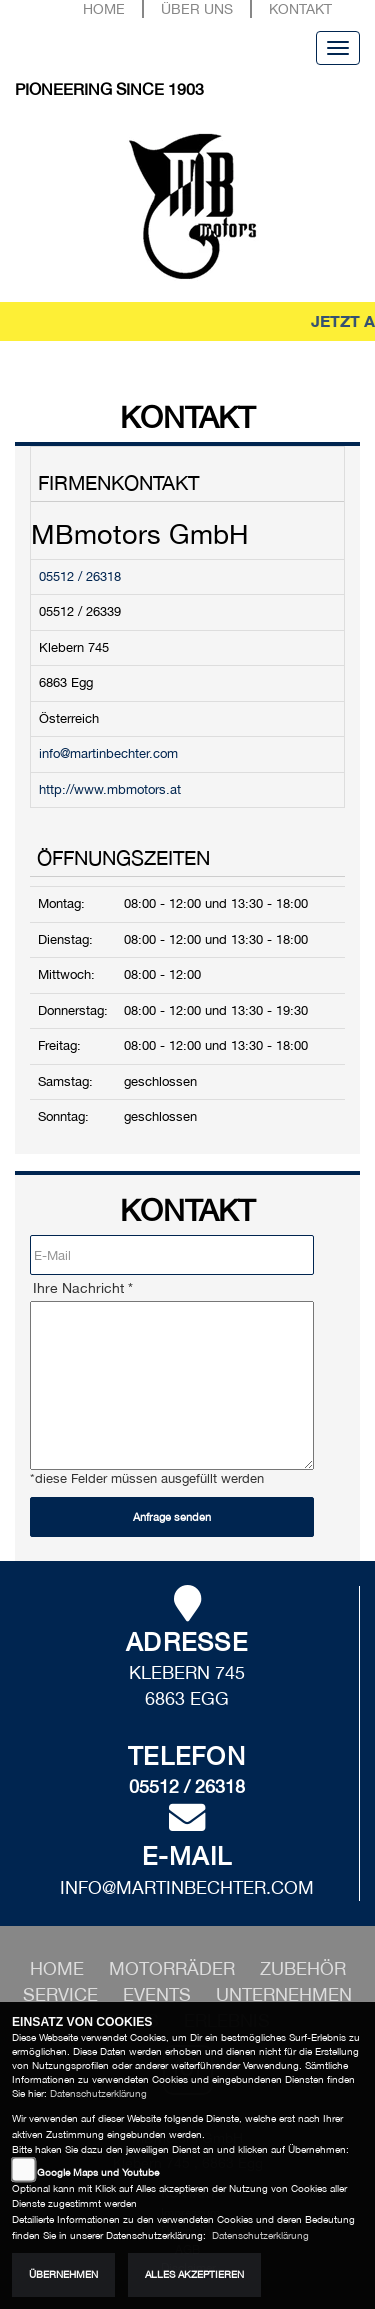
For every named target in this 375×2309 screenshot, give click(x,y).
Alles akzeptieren (194, 2274)
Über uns (197, 8)
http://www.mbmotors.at (110, 789)
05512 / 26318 (80, 576)
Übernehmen (63, 2274)
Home (104, 8)
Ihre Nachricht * (83, 1288)
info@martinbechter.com (108, 753)
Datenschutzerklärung (98, 2093)
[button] (174, 1968)
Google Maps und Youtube (98, 2172)
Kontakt (300, 8)
